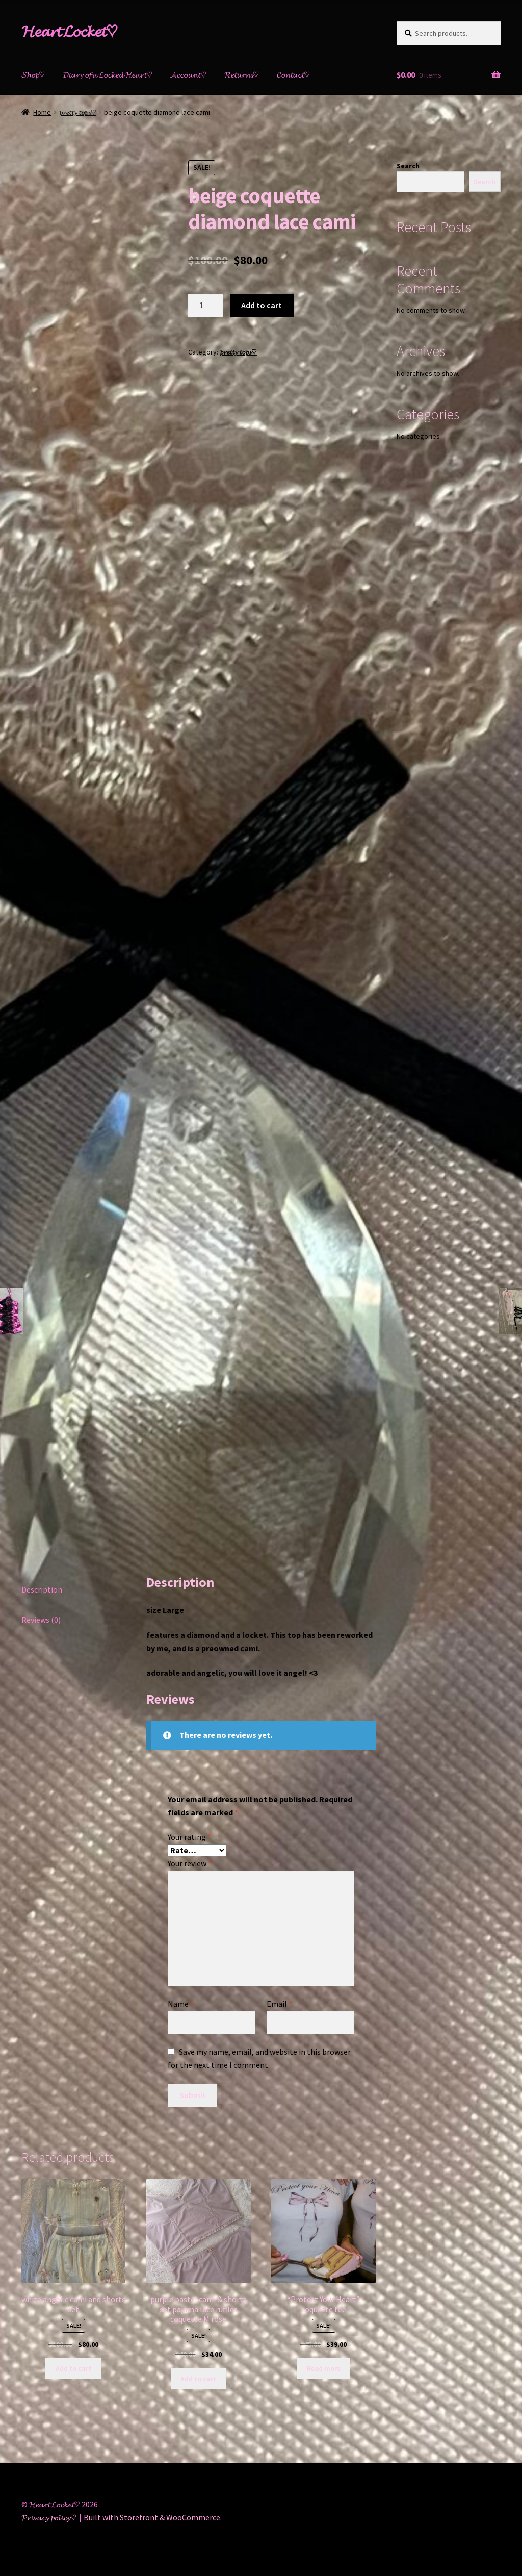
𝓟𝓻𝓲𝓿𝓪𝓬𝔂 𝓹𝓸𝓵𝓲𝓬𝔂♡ (48, 2517)
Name (181, 2004)
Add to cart (261, 305)
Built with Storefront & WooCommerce (152, 2517)
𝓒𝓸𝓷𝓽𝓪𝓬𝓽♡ (293, 74)
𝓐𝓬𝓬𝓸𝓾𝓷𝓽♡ (188, 74)
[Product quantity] (205, 305)
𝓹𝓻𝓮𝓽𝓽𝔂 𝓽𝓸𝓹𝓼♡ (77, 112)
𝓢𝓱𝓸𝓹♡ (33, 74)
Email (279, 2004)
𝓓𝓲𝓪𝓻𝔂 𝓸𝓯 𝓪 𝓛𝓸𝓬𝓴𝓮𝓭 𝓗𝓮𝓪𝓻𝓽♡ (107, 74)
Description (41, 1589)
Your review (190, 1863)
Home (42, 112)
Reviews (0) (41, 1619)
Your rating (189, 1837)
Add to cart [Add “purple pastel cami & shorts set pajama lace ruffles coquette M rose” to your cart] (198, 2378)
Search (408, 165)
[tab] (73, 1590)
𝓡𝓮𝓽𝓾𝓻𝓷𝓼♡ (241, 74)
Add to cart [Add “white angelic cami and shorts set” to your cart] (73, 2368)
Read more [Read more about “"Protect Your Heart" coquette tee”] (324, 2368)
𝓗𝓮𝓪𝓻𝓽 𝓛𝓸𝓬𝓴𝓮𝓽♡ (69, 31)
